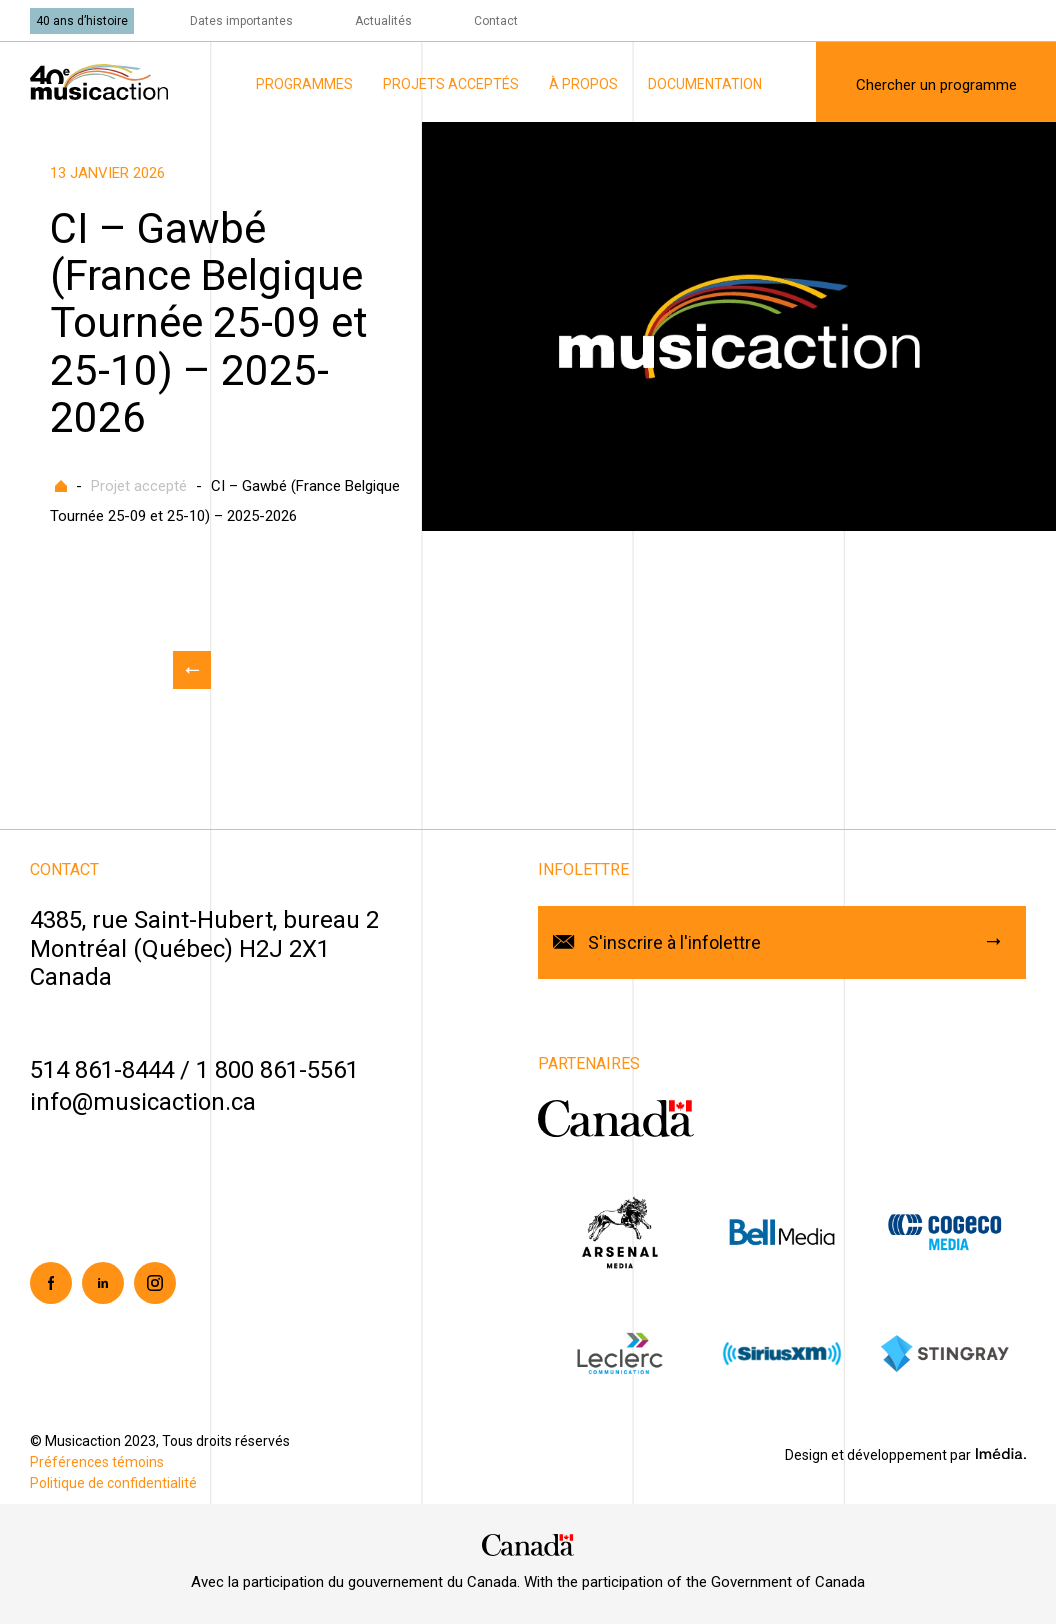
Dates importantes (241, 21)
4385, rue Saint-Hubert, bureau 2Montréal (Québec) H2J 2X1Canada (204, 949)
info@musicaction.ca (143, 1102)
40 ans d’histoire (82, 21)
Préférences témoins (97, 1462)
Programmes (304, 84)
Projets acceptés (451, 84)
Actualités (383, 21)
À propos (583, 84)
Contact (496, 21)
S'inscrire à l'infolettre (674, 942)
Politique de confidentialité (113, 1483)
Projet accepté (139, 486)
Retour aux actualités (192, 670)
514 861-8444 (102, 1070)
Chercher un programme (936, 85)
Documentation (705, 84)
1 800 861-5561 (277, 1070)
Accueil (61, 486)
